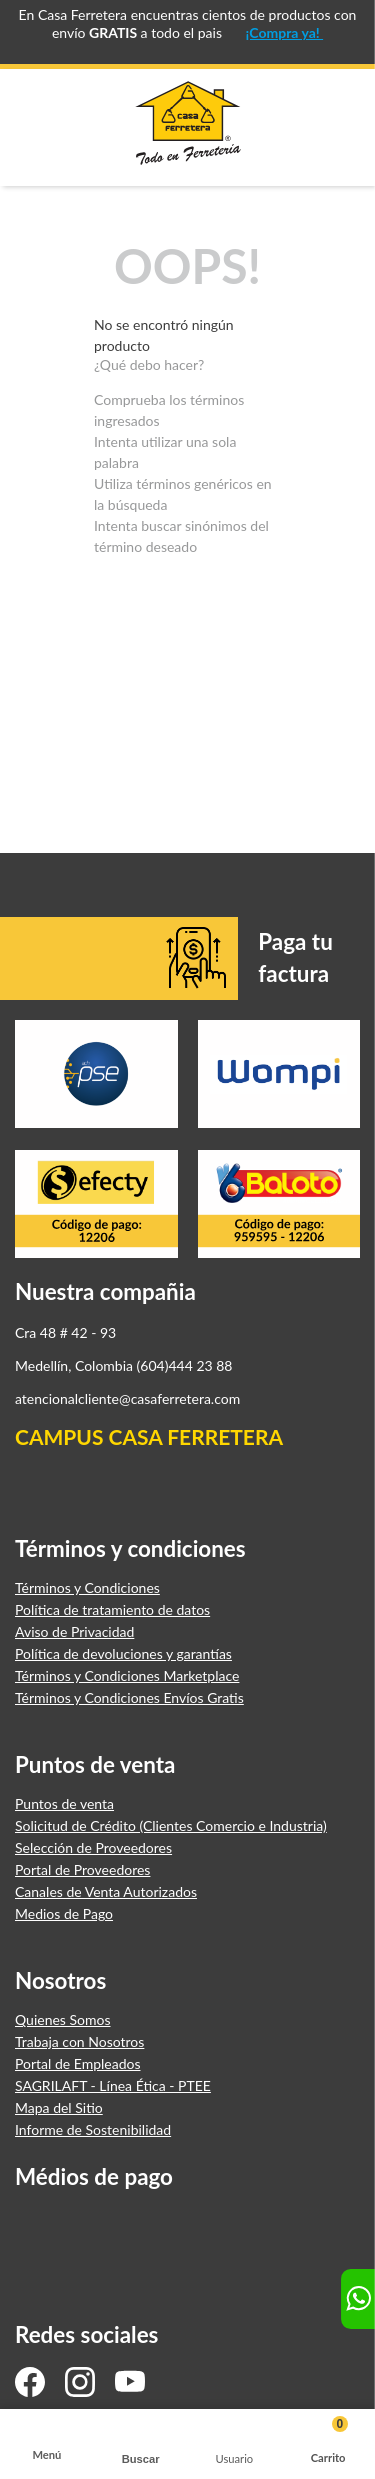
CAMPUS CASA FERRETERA (149, 1436)
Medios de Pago (64, 1914)
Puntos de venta (64, 1804)
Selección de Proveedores (93, 1848)
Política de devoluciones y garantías (123, 1654)
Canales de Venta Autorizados (106, 1892)
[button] (141, 2444)
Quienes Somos (63, 2020)
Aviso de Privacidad (74, 1632)
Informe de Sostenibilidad (93, 2130)
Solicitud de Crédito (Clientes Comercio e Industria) (171, 1826)
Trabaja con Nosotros (79, 2042)
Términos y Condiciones (87, 1588)
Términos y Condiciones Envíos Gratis (129, 1698)
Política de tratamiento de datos (112, 1610)
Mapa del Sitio (59, 2108)
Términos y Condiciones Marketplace (127, 1676)
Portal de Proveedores (82, 1870)
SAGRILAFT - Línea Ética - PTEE (113, 2086)
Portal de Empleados (78, 2064)
